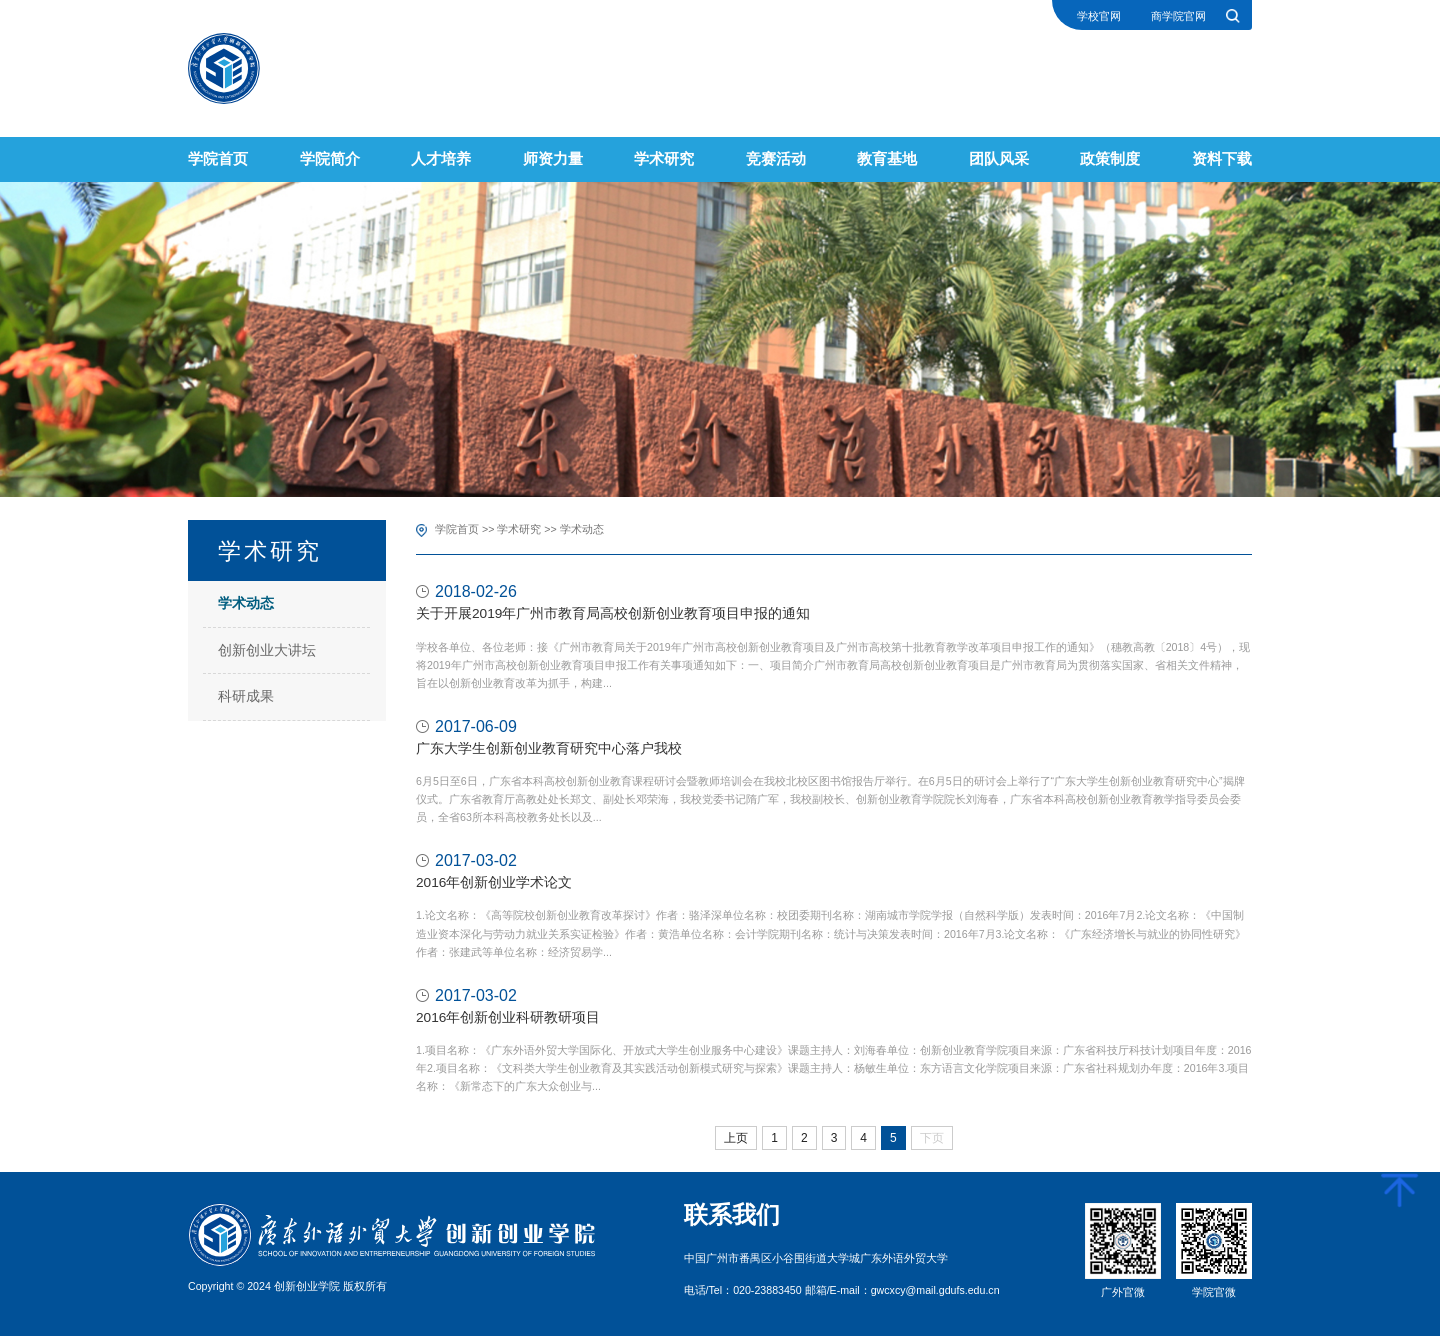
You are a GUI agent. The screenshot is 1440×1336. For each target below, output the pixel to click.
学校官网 (1099, 16)
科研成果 (246, 696)
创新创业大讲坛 (267, 650)
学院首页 (457, 529)
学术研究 (519, 529)
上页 (736, 1138)
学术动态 (246, 603)
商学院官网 (1178, 16)
